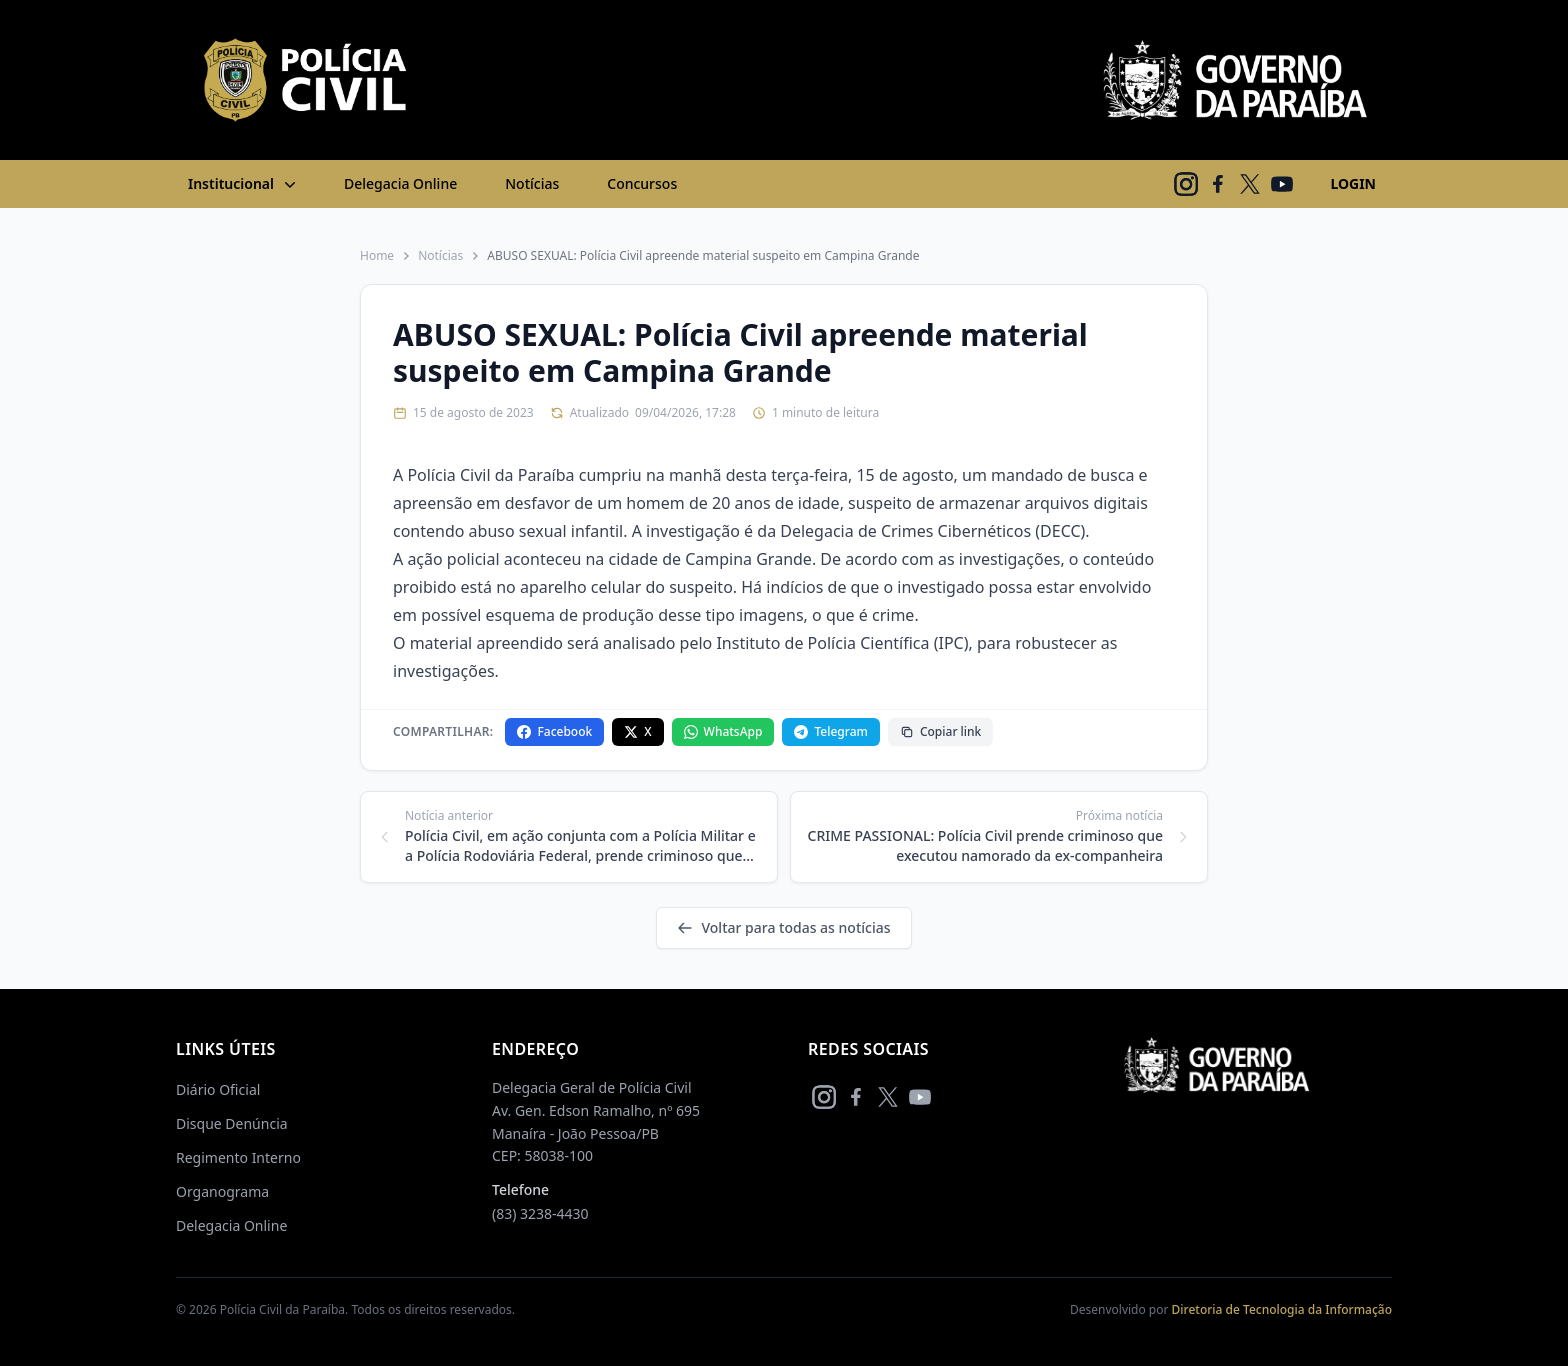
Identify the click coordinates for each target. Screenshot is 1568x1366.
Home (377, 256)
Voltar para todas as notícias (783, 927)
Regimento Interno (238, 1157)
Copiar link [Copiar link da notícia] (940, 731)
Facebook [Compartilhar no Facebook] (554, 731)
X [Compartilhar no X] (637, 731)
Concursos (642, 183)
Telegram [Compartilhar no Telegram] (830, 731)
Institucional (244, 184)
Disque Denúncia (232, 1123)
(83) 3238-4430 (540, 1213)
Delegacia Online (400, 183)
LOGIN (1353, 183)
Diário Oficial (218, 1089)
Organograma (222, 1191)
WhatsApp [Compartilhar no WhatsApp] (723, 731)
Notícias (532, 183)
